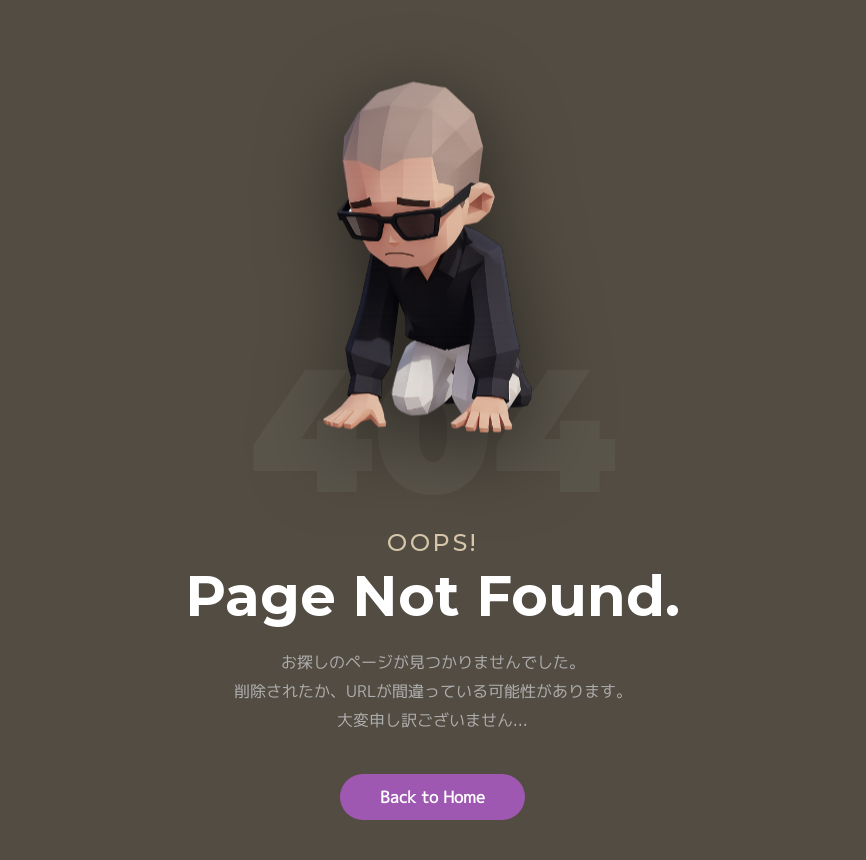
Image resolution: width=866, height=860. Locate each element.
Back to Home (432, 797)
